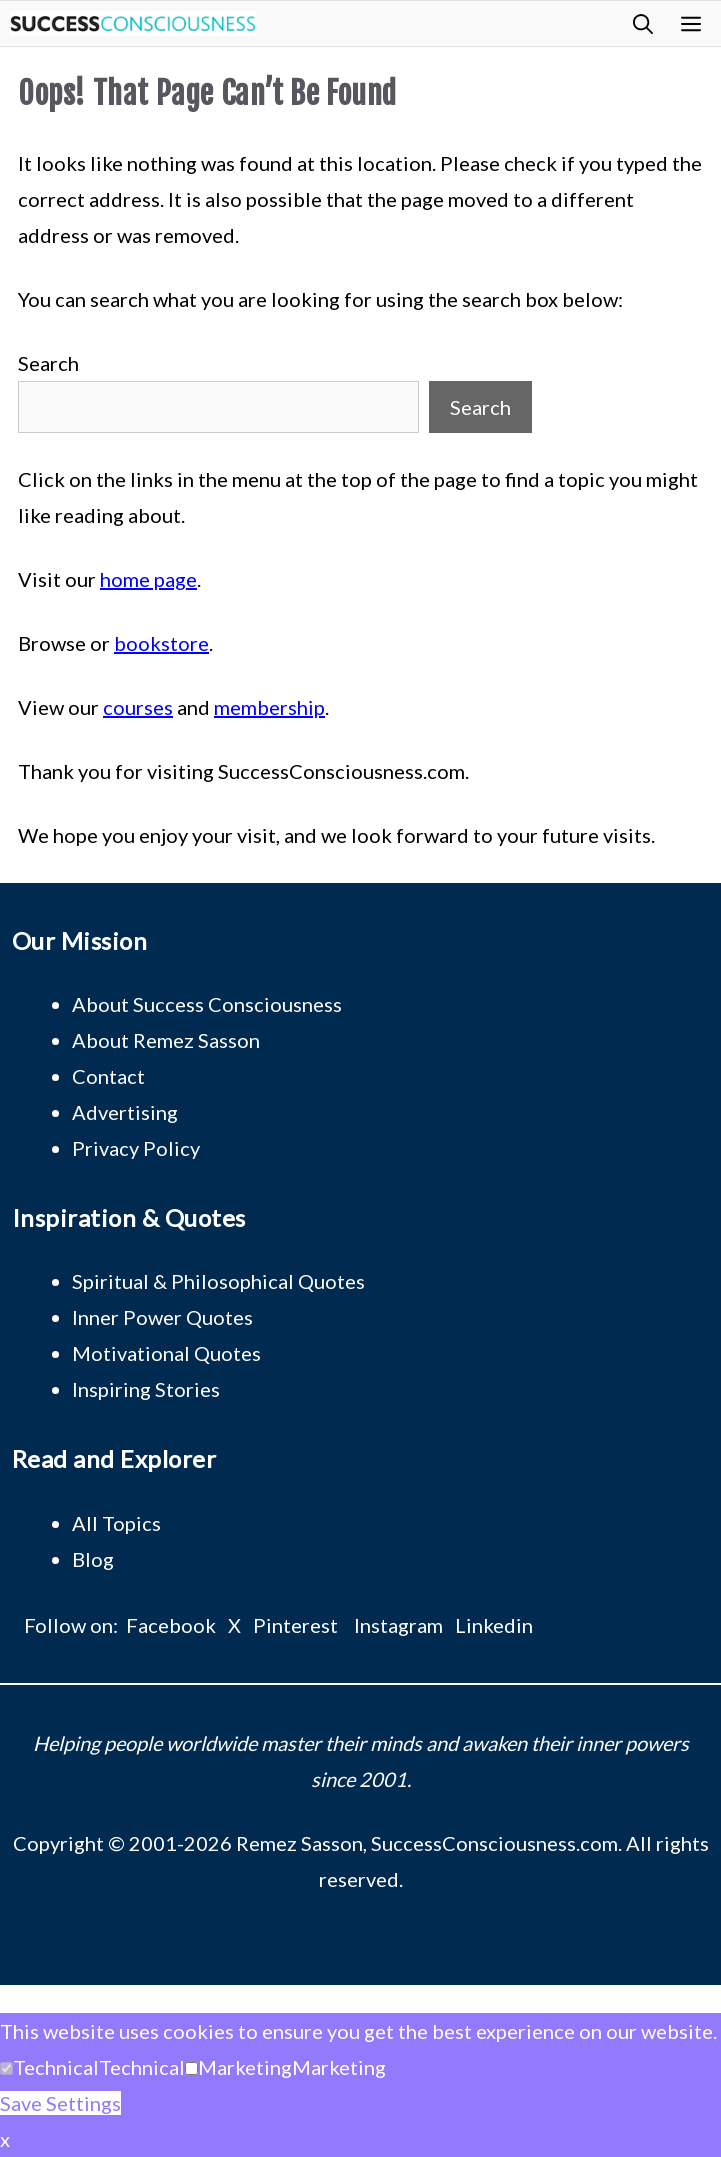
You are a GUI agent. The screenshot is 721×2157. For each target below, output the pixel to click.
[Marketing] (191, 2068)
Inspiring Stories (146, 1389)
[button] (643, 23)
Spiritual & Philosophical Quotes (218, 1281)
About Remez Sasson (166, 1040)
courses (138, 707)
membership (269, 707)
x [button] (5, 2139)
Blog (93, 1559)
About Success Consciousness (207, 1004)
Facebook (171, 1625)
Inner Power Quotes (162, 1317)
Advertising (125, 1112)
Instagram (398, 1625)
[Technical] (6, 2068)
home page (148, 579)
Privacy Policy (136, 1148)
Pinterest (295, 1625)
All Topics (116, 1523)
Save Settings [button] (60, 2103)
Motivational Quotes (166, 1353)
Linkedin (494, 1625)
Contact (108, 1076)
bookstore (161, 643)
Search (48, 363)
